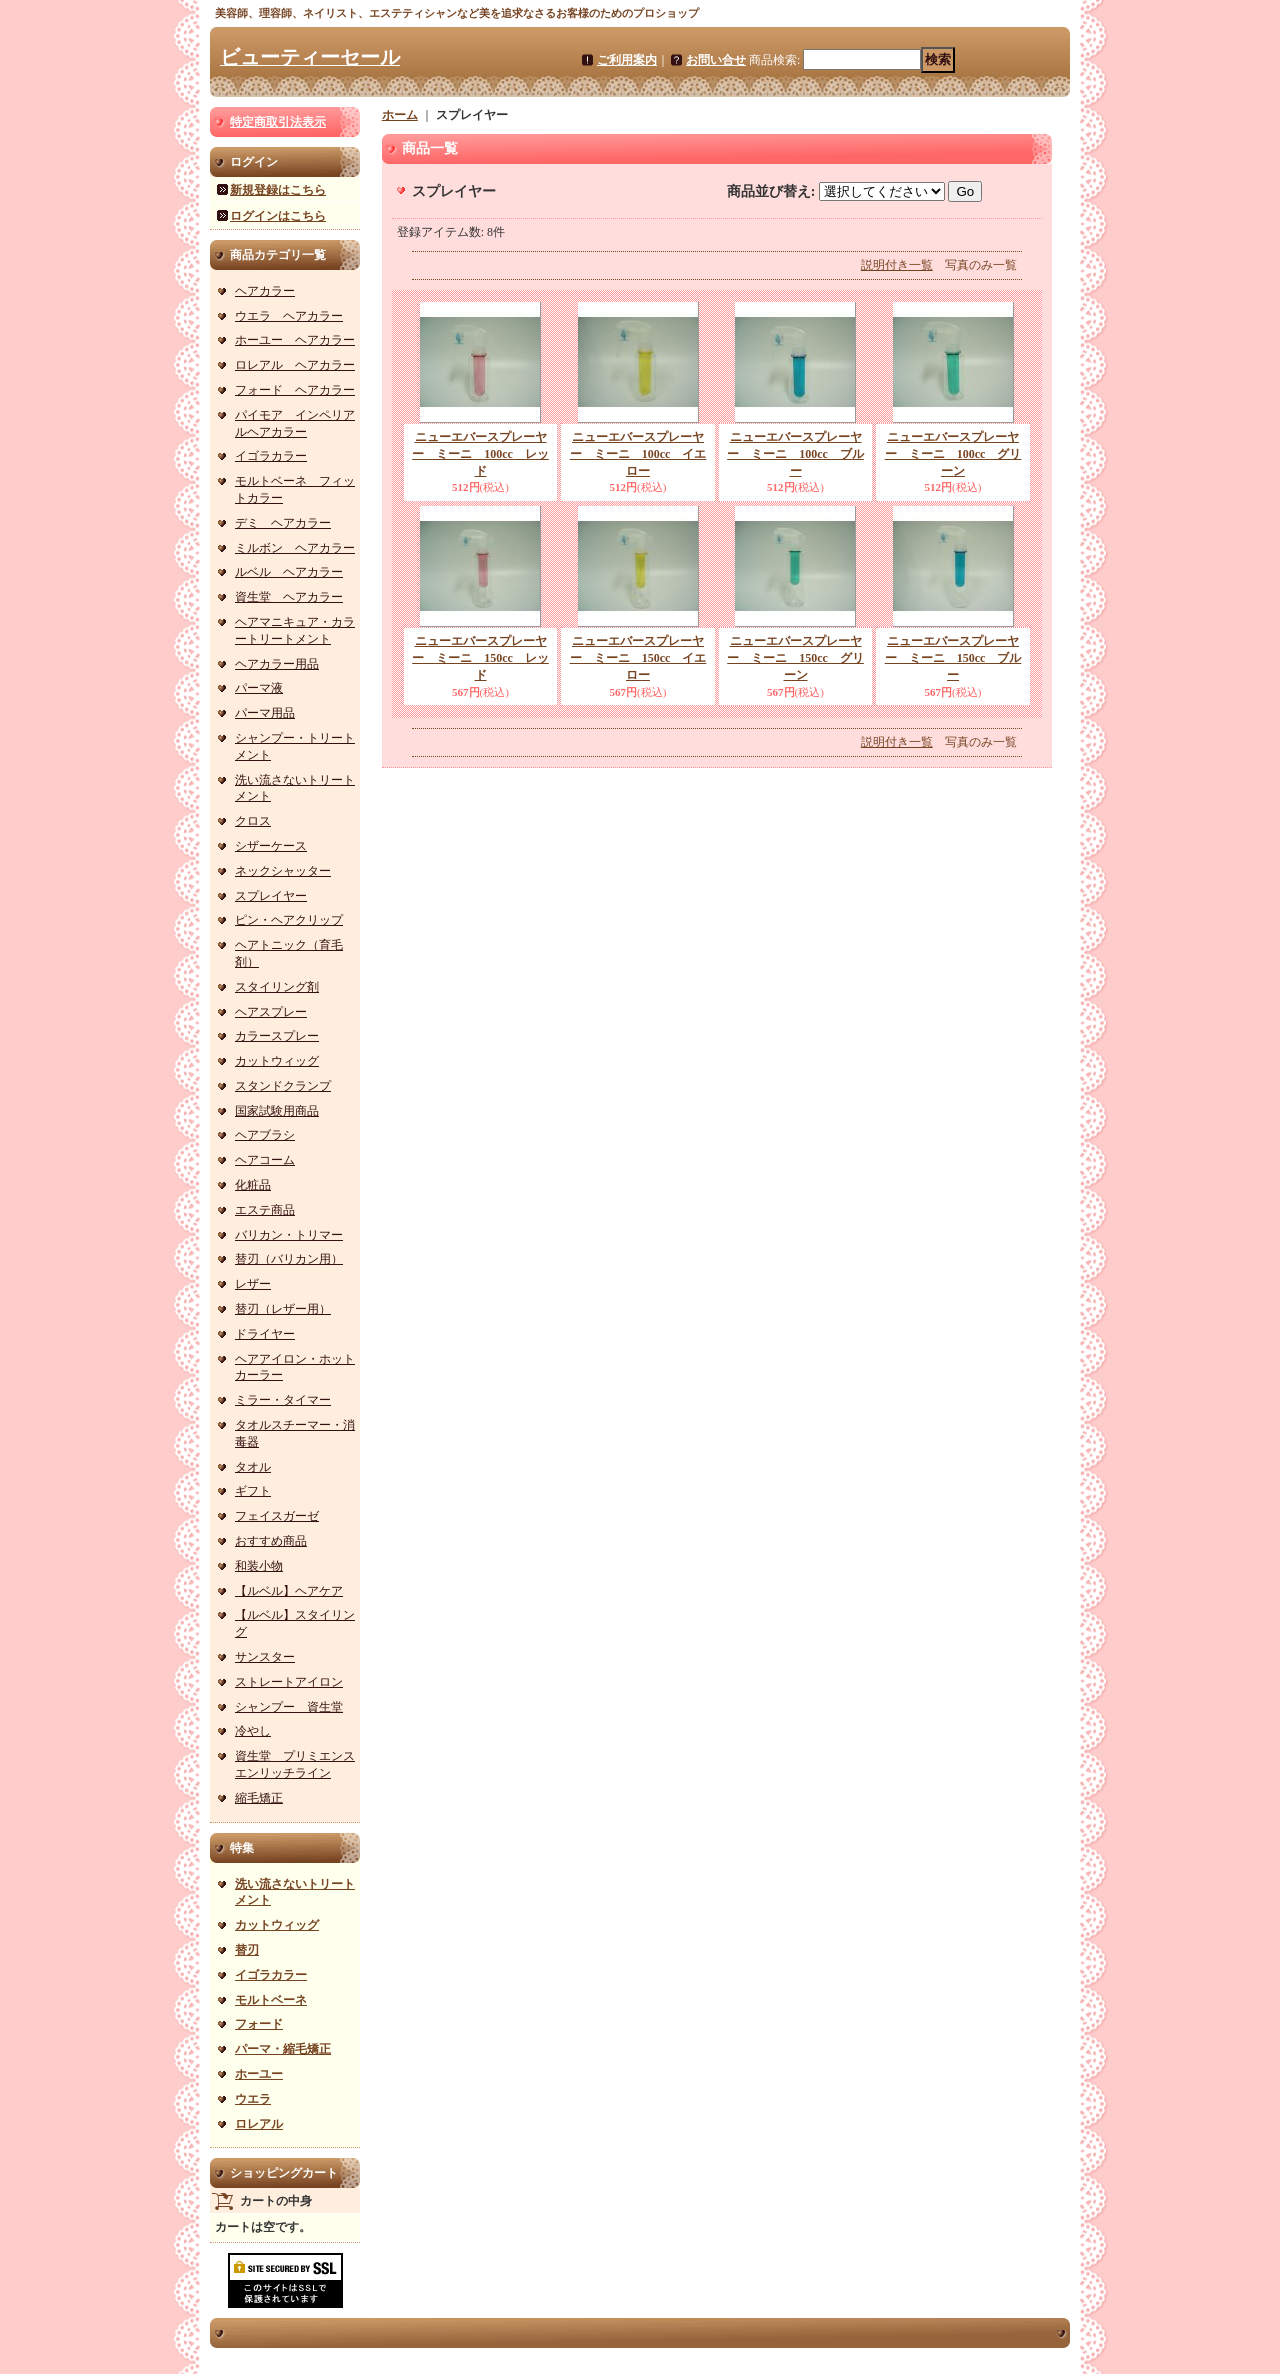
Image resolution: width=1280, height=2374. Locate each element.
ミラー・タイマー (283, 1400)
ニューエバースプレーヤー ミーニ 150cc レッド (480, 658)
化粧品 (253, 1185)
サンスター (265, 1657)
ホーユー (259, 2074)
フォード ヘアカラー (295, 390)
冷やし (253, 1731)
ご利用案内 (627, 60)
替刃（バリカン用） (289, 1259)
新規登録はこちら (278, 190)
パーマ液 (259, 688)
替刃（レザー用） (283, 1309)
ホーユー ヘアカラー (295, 340)
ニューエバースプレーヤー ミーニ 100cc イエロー (638, 454)
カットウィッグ (277, 1061)
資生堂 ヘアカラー (289, 597)
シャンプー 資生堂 (289, 1707)
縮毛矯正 (259, 1798)
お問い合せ (716, 60)
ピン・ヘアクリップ (289, 920)
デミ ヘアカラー (283, 523)
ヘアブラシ (265, 1135)
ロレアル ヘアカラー (295, 365)
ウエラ (253, 2099)
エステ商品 (265, 1210)
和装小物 (259, 1566)
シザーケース (271, 846)
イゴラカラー (271, 456)
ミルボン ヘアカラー (295, 548)
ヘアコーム (265, 1160)
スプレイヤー (271, 896)
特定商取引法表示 (278, 122)
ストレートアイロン (289, 1682)
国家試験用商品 (277, 1111)
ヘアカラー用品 (277, 664)
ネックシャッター (283, 871)
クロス (253, 821)
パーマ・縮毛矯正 (283, 2049)
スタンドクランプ (283, 1086)
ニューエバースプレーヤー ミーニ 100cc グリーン (953, 454)
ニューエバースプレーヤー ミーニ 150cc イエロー (638, 658)
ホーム (400, 115)
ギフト (253, 1491)
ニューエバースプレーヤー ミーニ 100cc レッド (480, 454)
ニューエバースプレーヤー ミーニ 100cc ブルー (795, 454)
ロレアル (259, 2124)
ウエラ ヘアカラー (289, 316)
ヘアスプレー (271, 1012)
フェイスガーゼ (277, 1516)
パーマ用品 (265, 713)
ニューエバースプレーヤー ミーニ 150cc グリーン (795, 658)
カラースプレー (277, 1036)
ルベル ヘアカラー (289, 572)
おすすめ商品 (271, 1541)
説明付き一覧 (897, 265)
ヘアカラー (265, 291)
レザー (253, 1284)
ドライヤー (265, 1334)
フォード (259, 2024)
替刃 (247, 1950)
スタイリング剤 (277, 987)
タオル (253, 1467)
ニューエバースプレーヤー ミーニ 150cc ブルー (953, 658)
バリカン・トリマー (289, 1235)
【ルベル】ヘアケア (289, 1591)
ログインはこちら (278, 216)
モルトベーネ (271, 2000)
